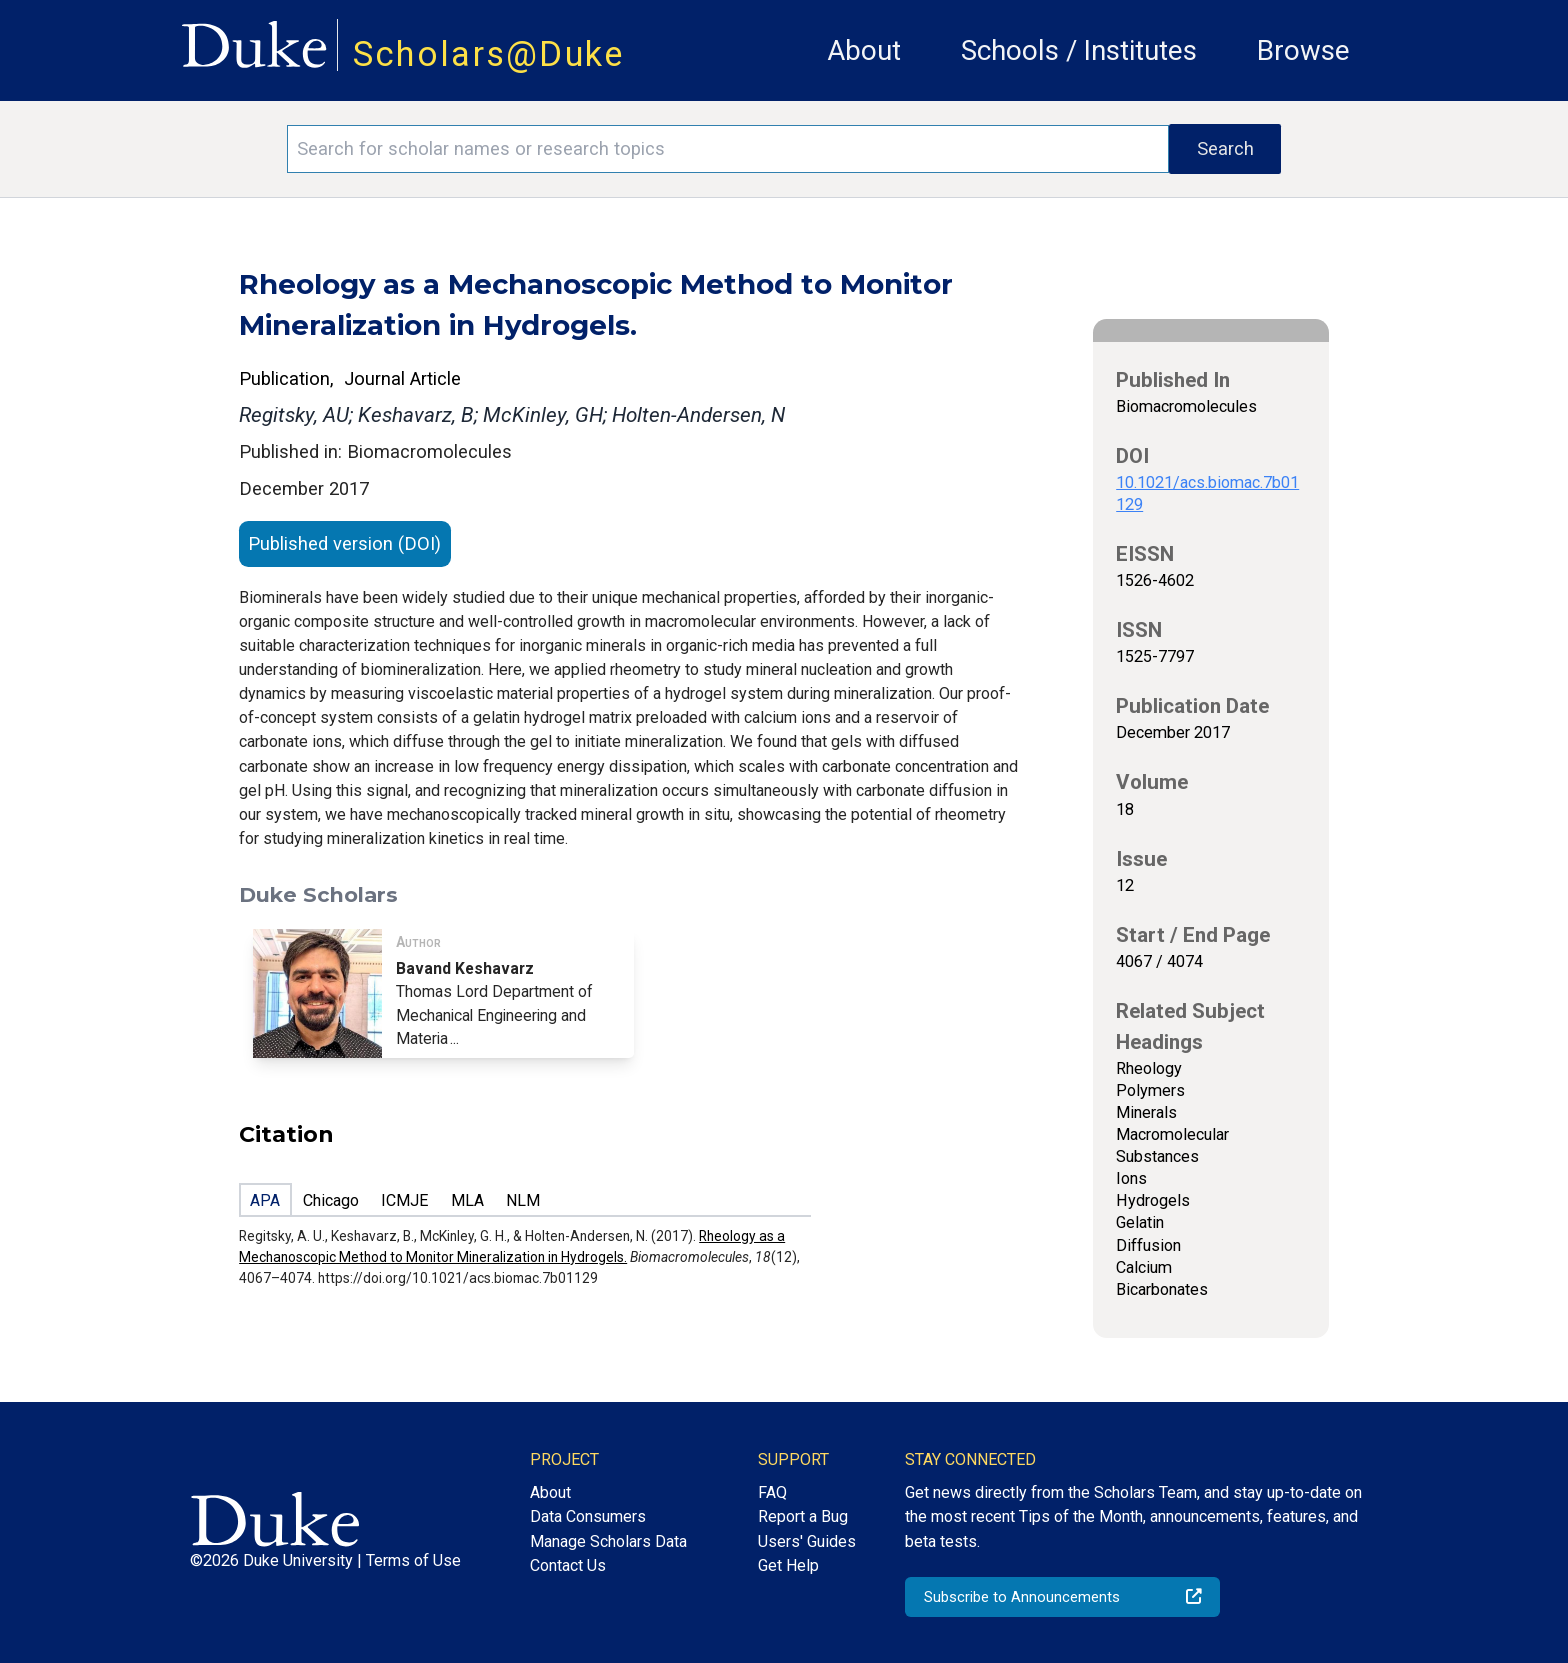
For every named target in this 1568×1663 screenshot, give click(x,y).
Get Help (788, 1565)
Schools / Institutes (1079, 50)
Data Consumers (588, 1516)
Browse (1303, 50)
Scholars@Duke (489, 54)
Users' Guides (807, 1541)
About (864, 50)
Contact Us (568, 1565)
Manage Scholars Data (608, 1541)
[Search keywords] (728, 149)
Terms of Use (413, 1560)
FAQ (772, 1492)
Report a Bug (803, 1516)
